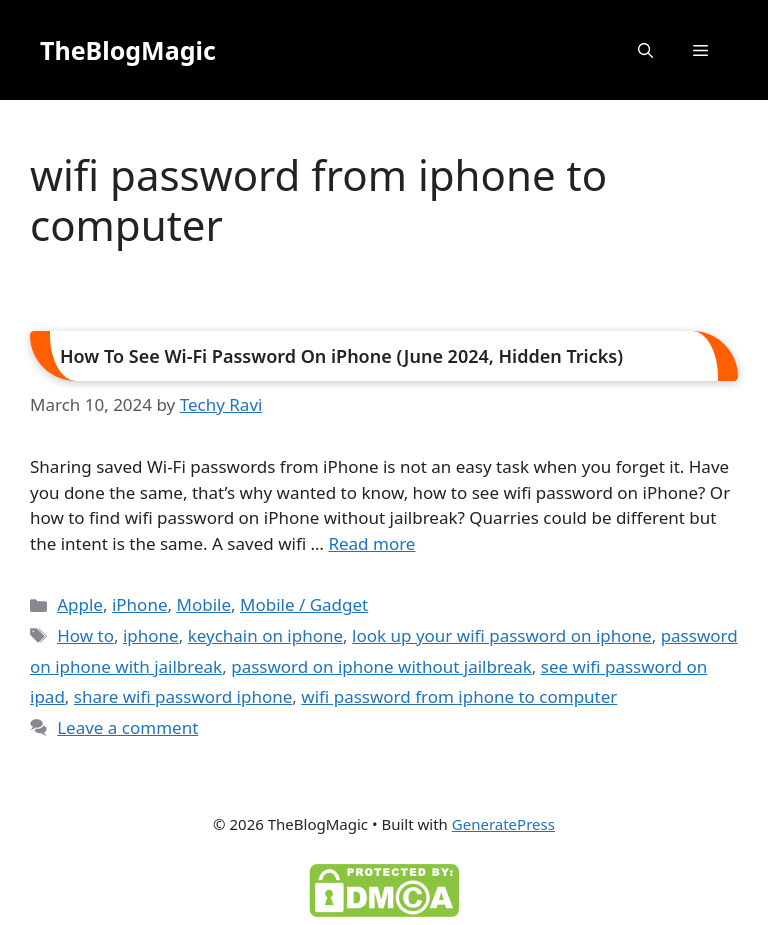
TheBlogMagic (128, 50)
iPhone (140, 604)
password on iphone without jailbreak (381, 666)
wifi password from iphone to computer (459, 696)
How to (85, 635)
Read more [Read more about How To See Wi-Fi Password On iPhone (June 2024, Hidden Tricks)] (371, 543)
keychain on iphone (265, 635)
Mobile (203, 604)
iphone (151, 635)
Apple (80, 604)
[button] (645, 50)
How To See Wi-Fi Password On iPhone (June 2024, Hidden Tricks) (341, 356)
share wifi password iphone (183, 696)
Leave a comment (127, 727)
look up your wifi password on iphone (502, 635)
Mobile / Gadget (304, 604)
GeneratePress (503, 824)
